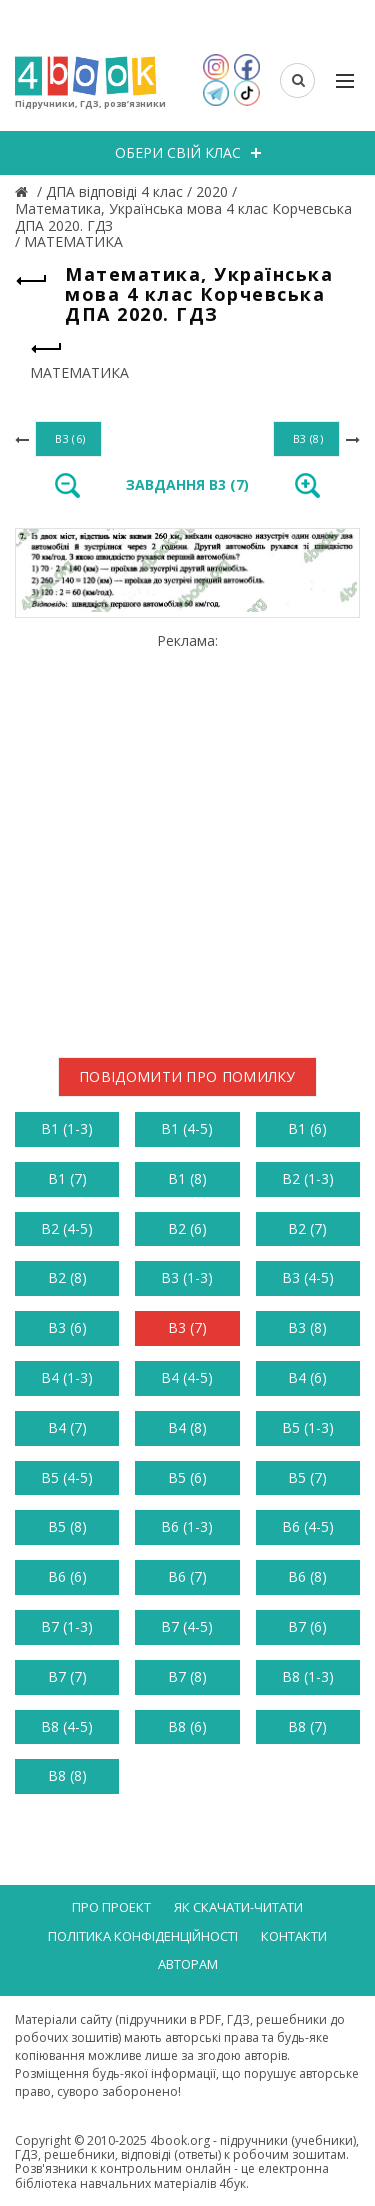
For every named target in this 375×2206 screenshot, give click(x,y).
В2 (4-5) (67, 1228)
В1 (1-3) (67, 1128)
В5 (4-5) (67, 1477)
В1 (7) (67, 1178)
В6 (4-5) (308, 1526)
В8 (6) (187, 1726)
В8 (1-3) (308, 1676)
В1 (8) (187, 1178)
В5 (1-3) (308, 1427)
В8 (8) (67, 1775)
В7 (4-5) (187, 1626)
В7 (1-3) (67, 1626)
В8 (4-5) (67, 1726)
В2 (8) (67, 1277)
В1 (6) (307, 1128)
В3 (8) (307, 1327)
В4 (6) (307, 1377)
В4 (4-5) (187, 1377)
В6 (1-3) (187, 1526)
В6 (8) (307, 1576)
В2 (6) (187, 1228)
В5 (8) (67, 1526)
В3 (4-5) (308, 1277)
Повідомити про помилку (187, 1076)
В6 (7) (187, 1576)
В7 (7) (67, 1676)
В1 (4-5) (187, 1128)
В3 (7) (187, 1327)
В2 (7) (307, 1228)
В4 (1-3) (67, 1377)
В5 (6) (187, 1477)
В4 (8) (187, 1427)
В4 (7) (67, 1427)
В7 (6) (307, 1626)
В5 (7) (307, 1477)
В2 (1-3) (308, 1178)
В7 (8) (187, 1676)
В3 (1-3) (187, 1277)
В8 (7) (307, 1726)
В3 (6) (67, 1327)
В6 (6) (67, 1576)
